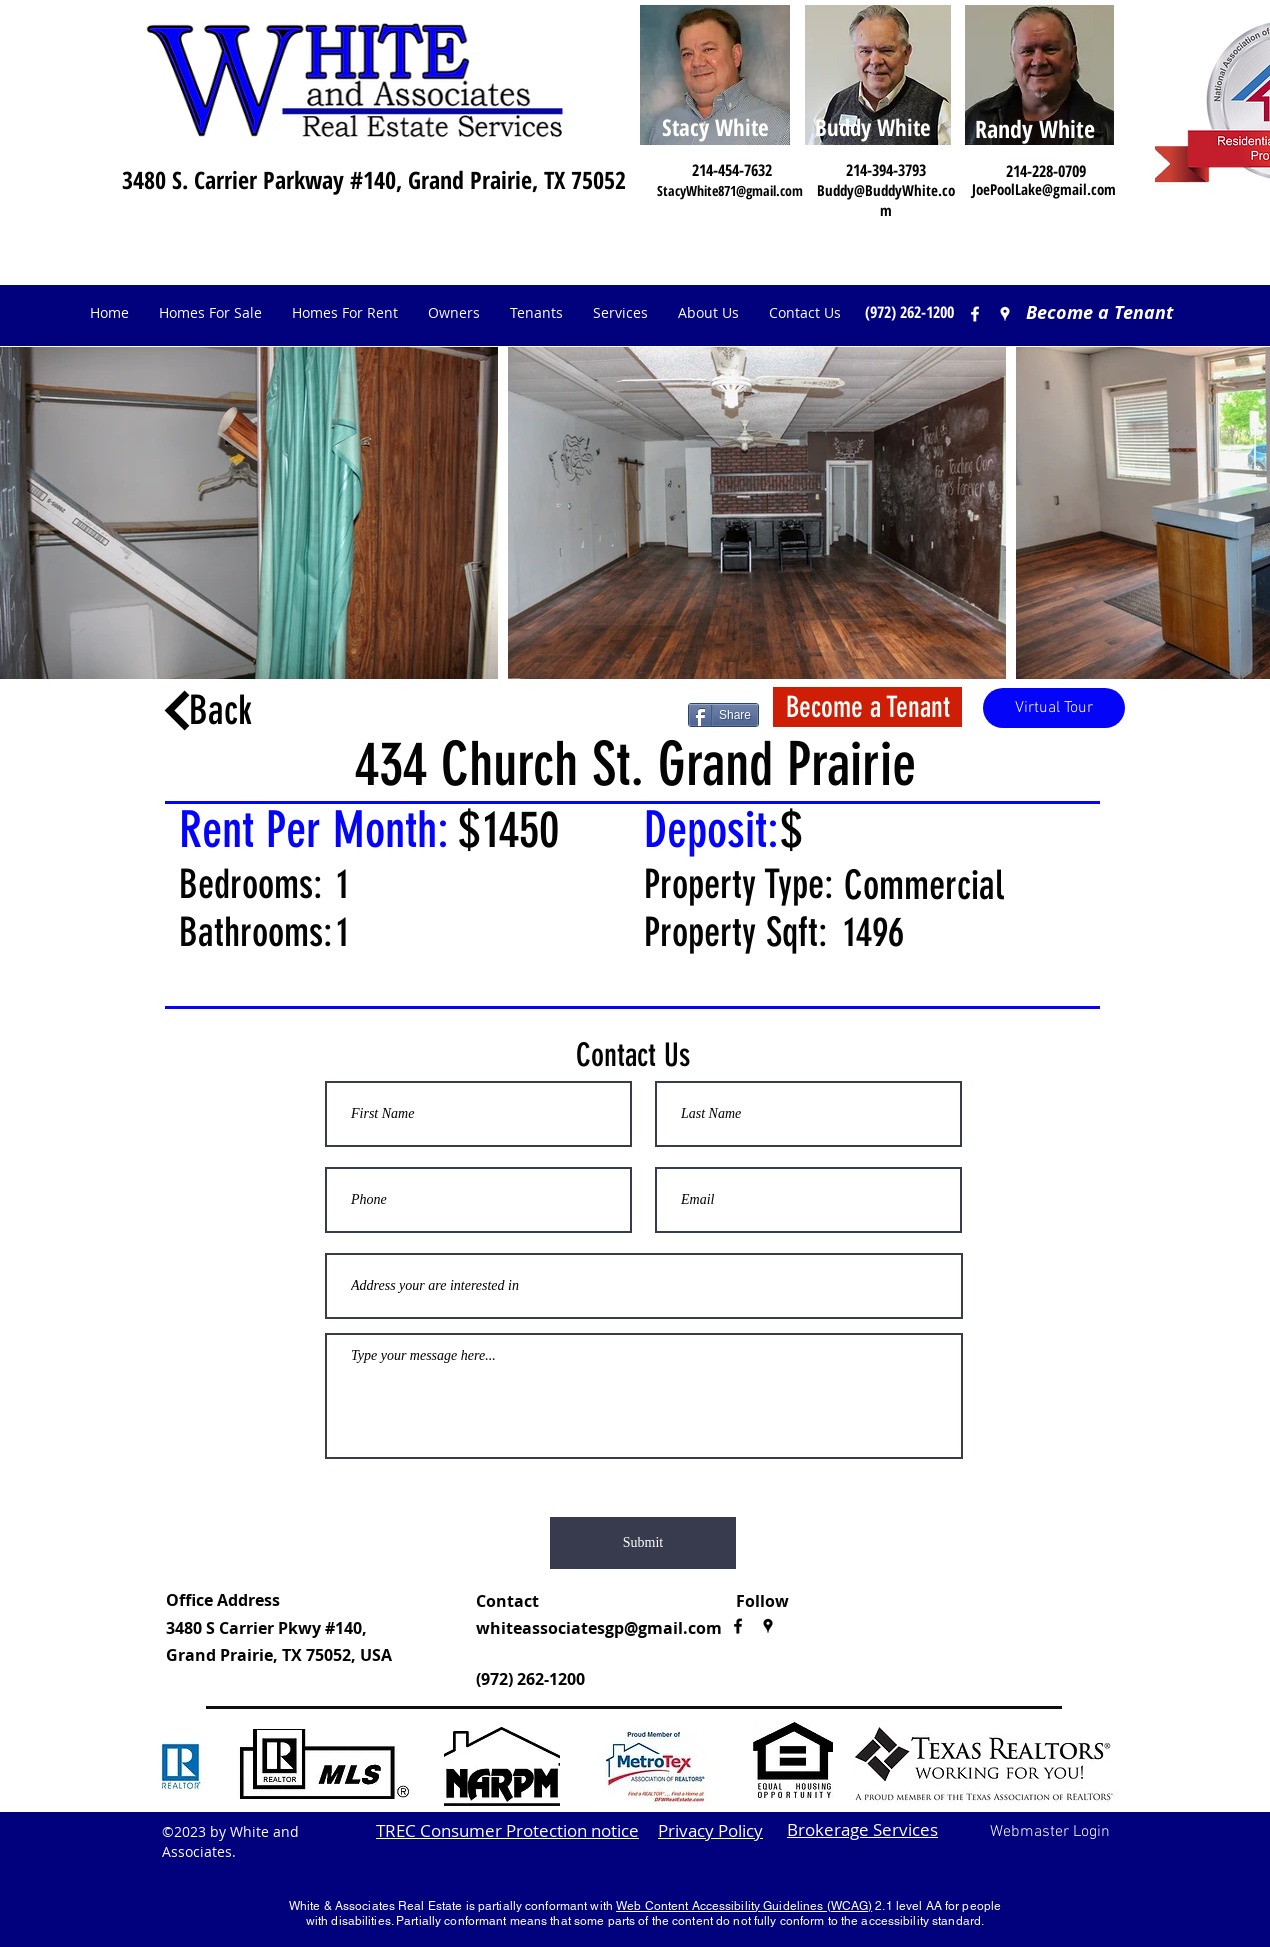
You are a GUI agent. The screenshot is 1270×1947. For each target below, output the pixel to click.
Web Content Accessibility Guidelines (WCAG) (744, 1906)
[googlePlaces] (768, 1626)
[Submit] (643, 1543)
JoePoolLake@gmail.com (1044, 189)
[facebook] (975, 314)
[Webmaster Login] (1049, 1833)
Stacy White (715, 127)
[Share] (723, 715)
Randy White (1035, 128)
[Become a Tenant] (1099, 313)
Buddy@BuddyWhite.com (886, 200)
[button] (454, 313)
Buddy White (873, 127)
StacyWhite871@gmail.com (730, 190)
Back (220, 710)
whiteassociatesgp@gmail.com (599, 1628)
